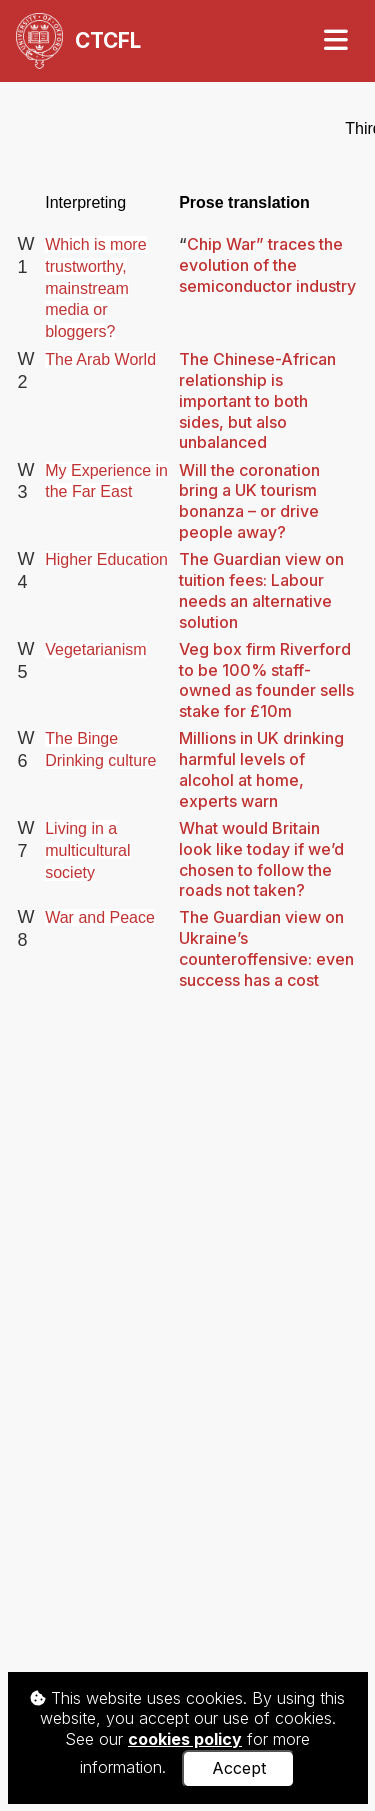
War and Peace (100, 917)
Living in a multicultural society (87, 850)
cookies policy (185, 1739)
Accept (239, 1768)
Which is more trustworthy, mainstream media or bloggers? (95, 288)
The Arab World (100, 359)
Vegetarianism (95, 649)
